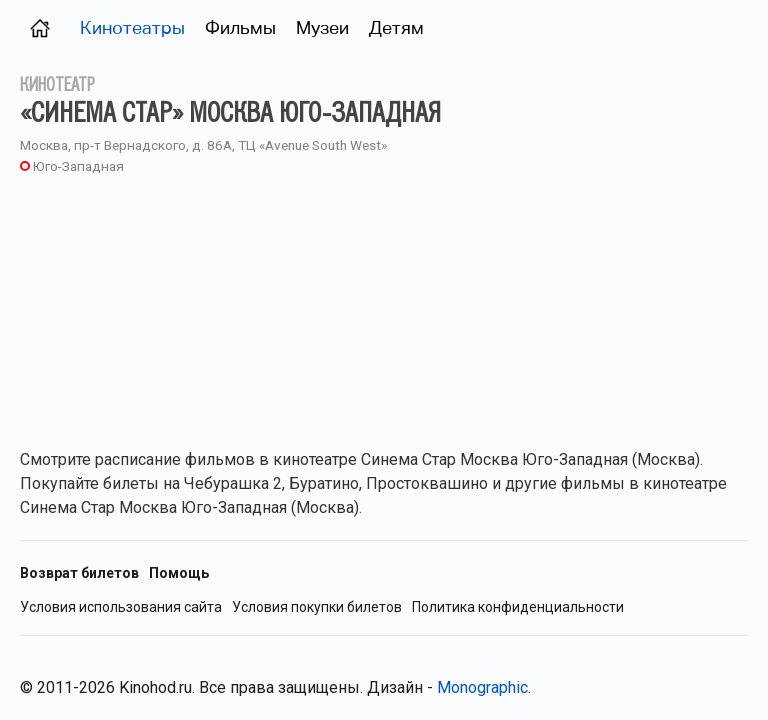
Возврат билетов (79, 573)
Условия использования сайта (121, 607)
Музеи (322, 27)
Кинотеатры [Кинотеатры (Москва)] (132, 27)
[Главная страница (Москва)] (40, 27)
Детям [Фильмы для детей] (396, 27)
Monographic (482, 687)
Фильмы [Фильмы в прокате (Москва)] (240, 27)
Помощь (179, 573)
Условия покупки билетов (317, 607)
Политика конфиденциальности (518, 607)
